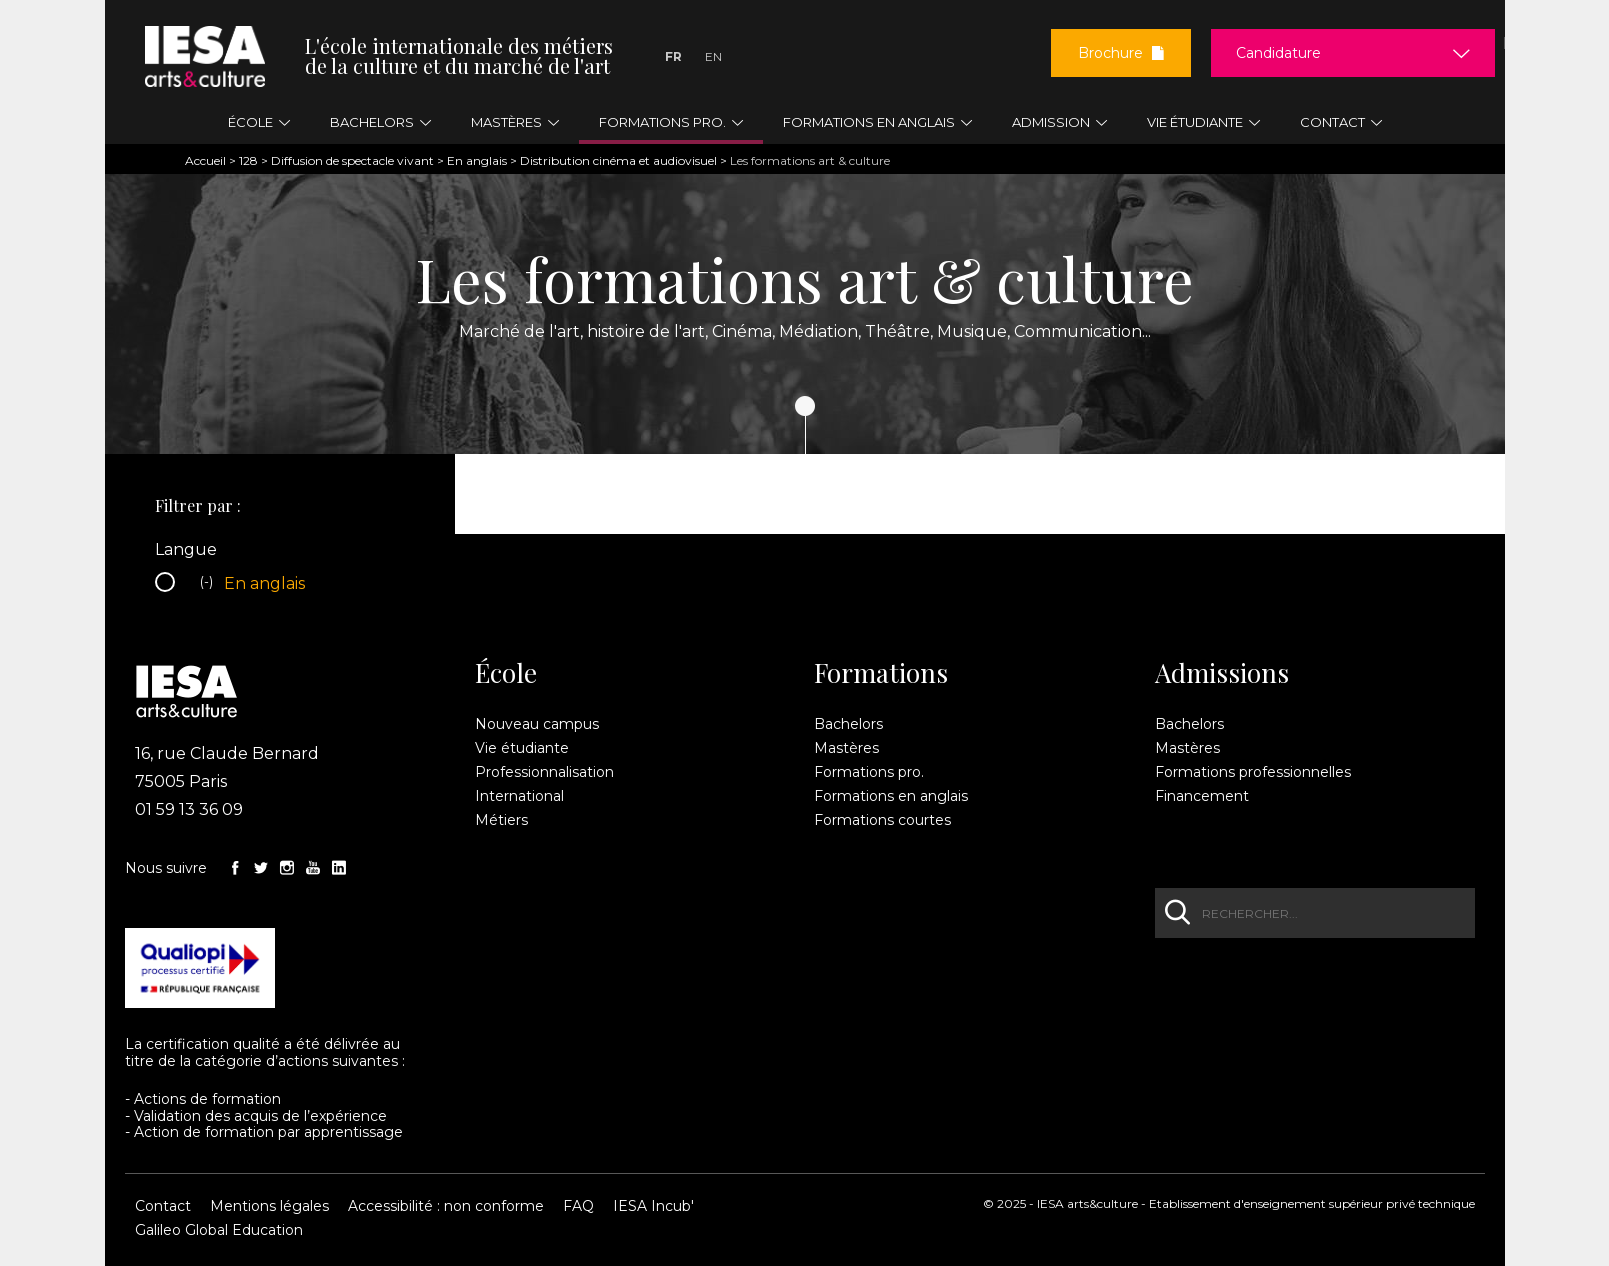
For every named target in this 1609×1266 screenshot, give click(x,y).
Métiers (501, 820)
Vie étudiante (522, 748)
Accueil (205, 160)
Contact (163, 1206)
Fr (673, 56)
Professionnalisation (544, 772)
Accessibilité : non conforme (446, 1206)
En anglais (477, 160)
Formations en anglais (891, 796)
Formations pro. (869, 772)
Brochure (1121, 53)
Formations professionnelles (1253, 772)
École (506, 673)
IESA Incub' (653, 1206)
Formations (881, 673)
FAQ (578, 1206)
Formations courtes (882, 820)
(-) (209, 584)
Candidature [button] (1278, 53)
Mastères (846, 748)
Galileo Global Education (219, 1230)
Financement (1202, 796)
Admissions (1222, 673)
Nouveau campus (537, 724)
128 (248, 160)
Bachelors (848, 724)
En (713, 56)
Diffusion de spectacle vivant (352, 160)
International (519, 796)
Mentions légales (269, 1206)
